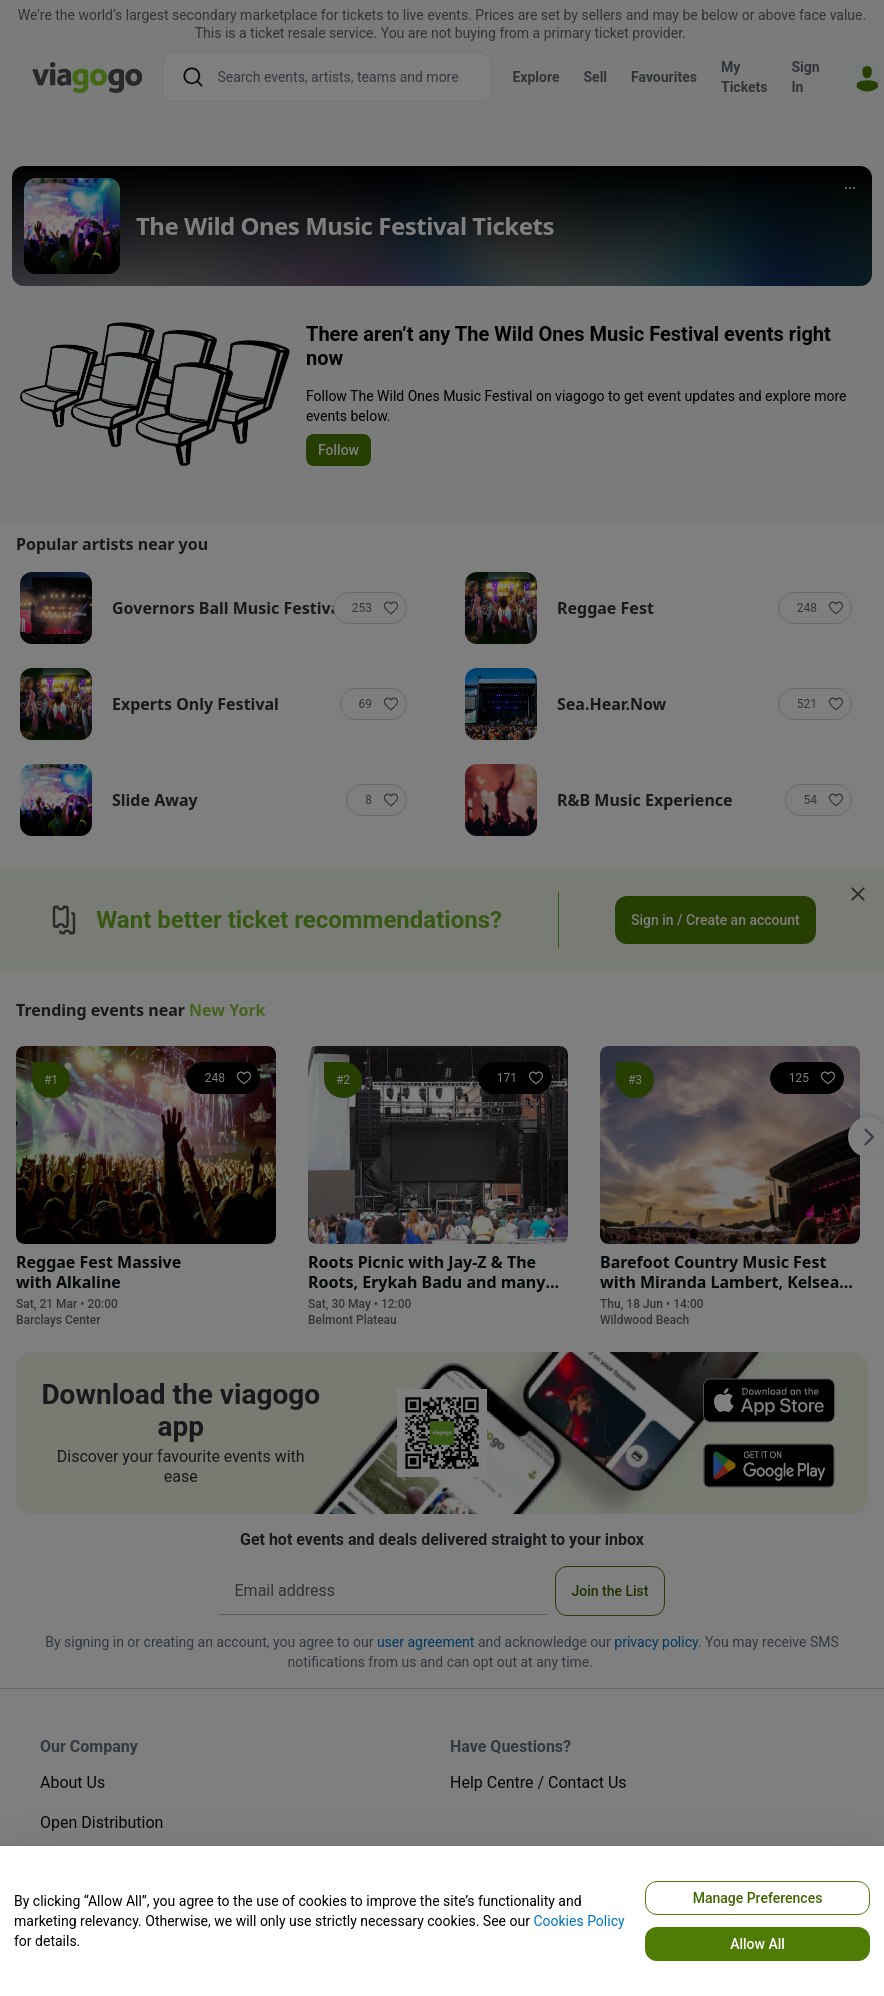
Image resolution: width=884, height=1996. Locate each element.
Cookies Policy (578, 1921)
